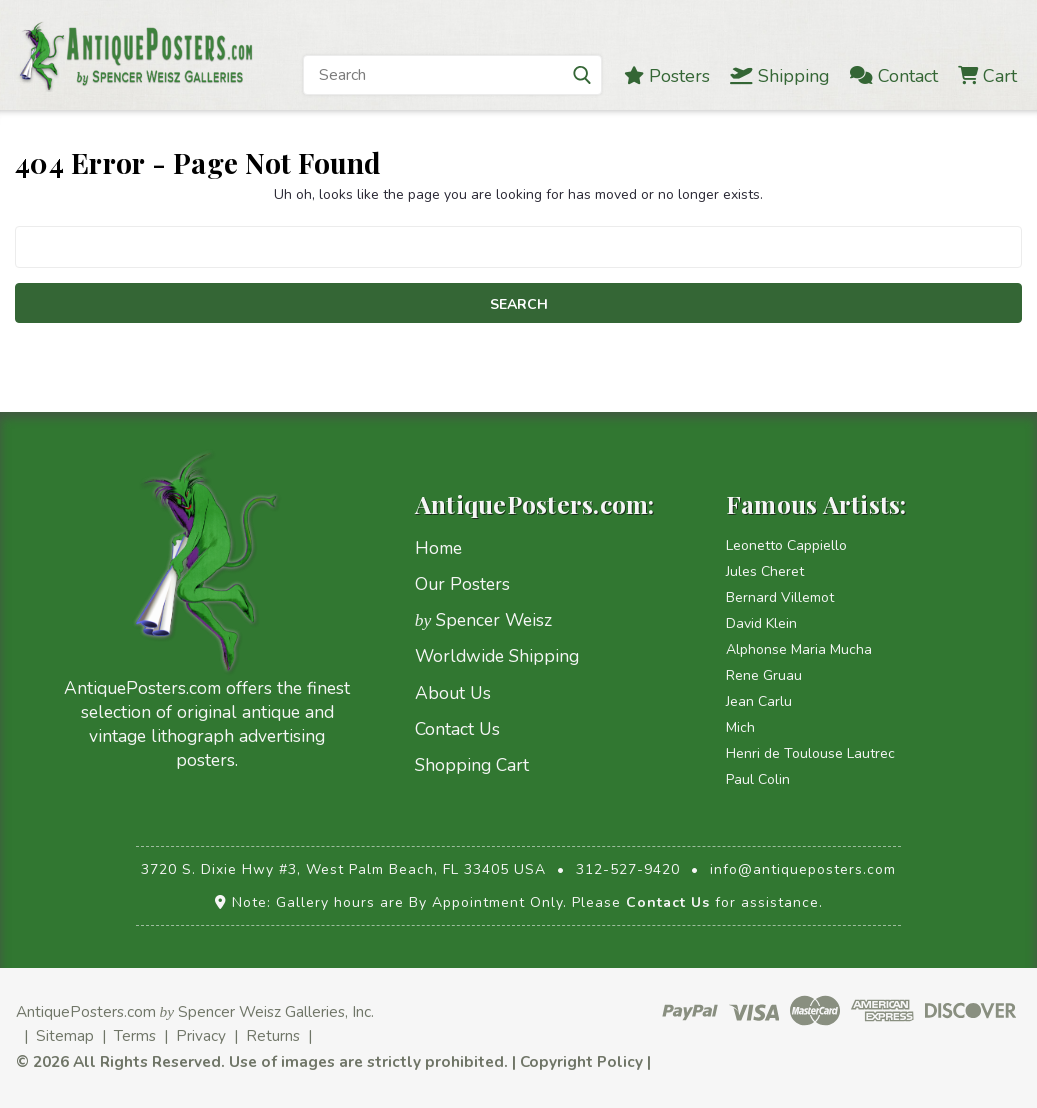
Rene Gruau (764, 675)
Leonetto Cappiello (786, 545)
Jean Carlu (759, 701)
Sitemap (65, 1035)
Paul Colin (758, 779)
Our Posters (462, 584)
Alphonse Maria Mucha (799, 649)
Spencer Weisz (484, 620)
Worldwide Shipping (497, 656)
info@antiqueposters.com (803, 869)
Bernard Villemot (780, 597)
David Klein (761, 623)
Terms (135, 1035)
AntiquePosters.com (86, 1011)
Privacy (201, 1035)
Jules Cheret (765, 571)
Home (438, 548)
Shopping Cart (472, 765)
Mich (740, 727)
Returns (273, 1035)
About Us (453, 693)
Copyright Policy (581, 1061)
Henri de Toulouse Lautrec (810, 753)
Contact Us (457, 729)
